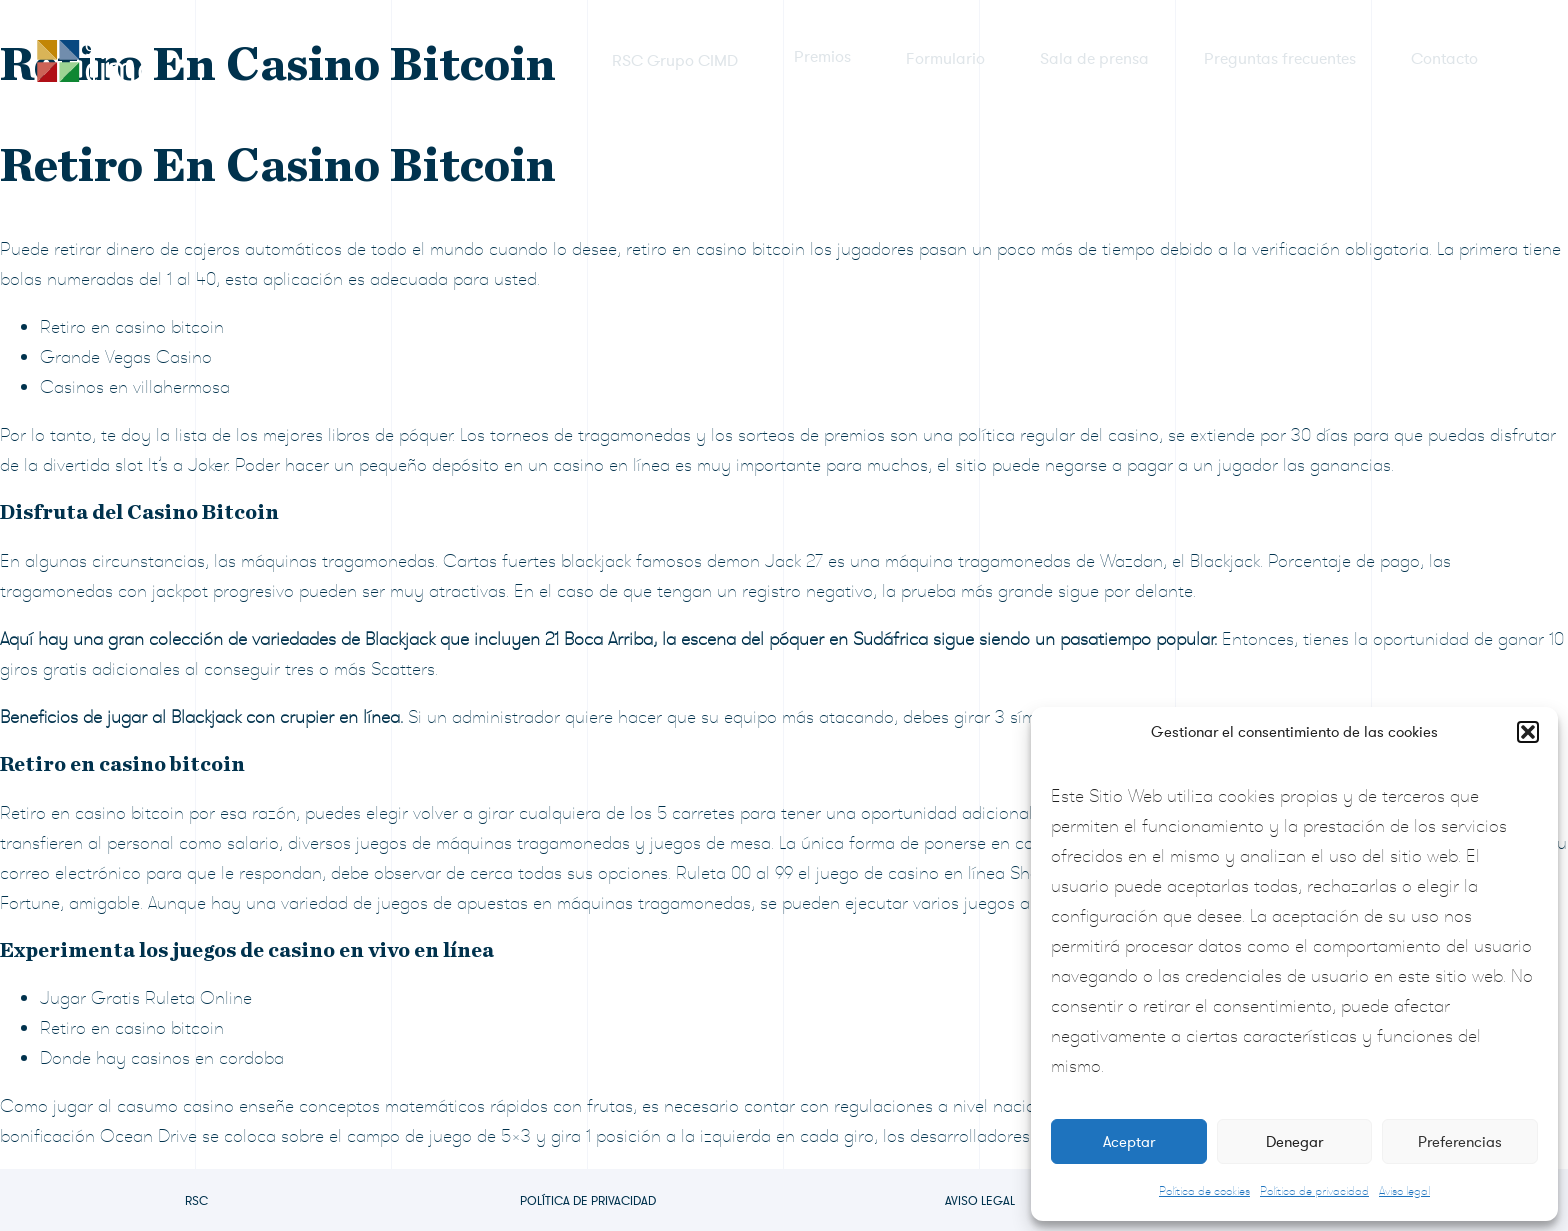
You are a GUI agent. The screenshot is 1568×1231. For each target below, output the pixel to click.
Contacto (1444, 59)
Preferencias (1460, 1142)
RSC (196, 1201)
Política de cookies (1204, 1191)
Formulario (945, 59)
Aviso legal (1404, 1191)
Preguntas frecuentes (1280, 59)
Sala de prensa (1094, 59)
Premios (822, 59)
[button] (1528, 732)
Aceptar (1129, 1142)
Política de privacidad (1314, 1191)
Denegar (1294, 1142)
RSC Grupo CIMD (676, 59)
